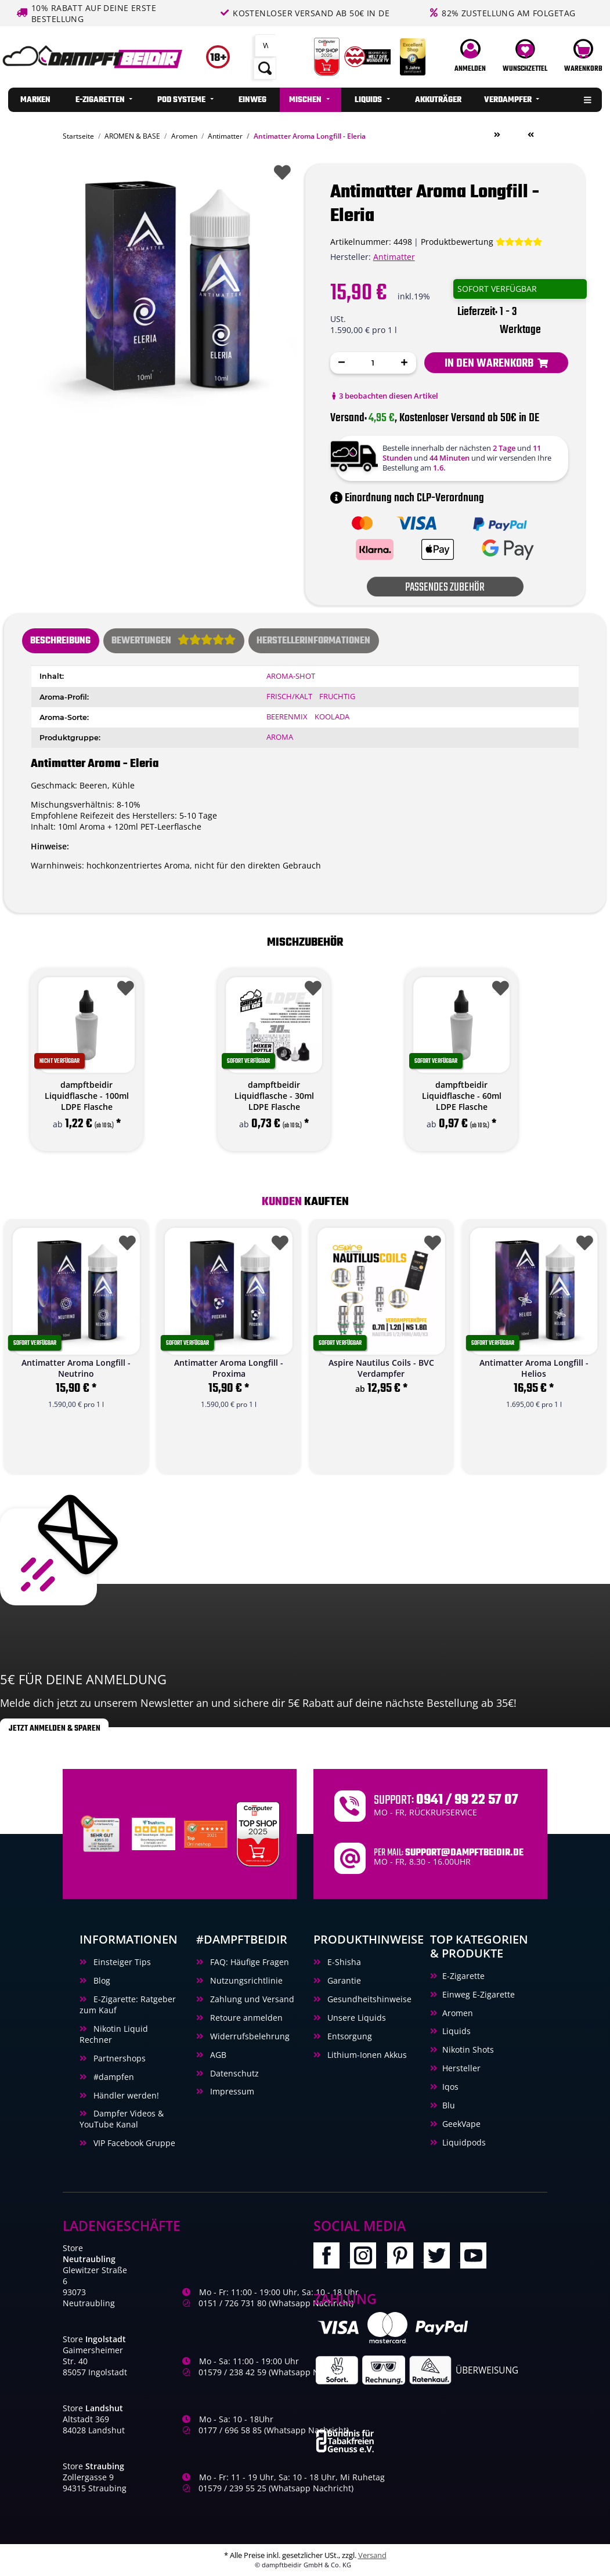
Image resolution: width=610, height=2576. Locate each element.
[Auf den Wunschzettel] (280, 170)
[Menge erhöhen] (404, 363)
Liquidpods (464, 2142)
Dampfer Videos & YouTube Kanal (122, 2119)
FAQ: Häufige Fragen (248, 1961)
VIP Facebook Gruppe (133, 2142)
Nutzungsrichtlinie (245, 1980)
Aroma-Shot (290, 676)
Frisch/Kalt (289, 696)
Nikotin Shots (468, 2049)
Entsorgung (348, 2036)
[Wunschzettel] (525, 57)
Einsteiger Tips (121, 1961)
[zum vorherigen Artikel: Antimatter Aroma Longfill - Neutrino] (530, 135)
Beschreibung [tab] (60, 641)
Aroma (279, 737)
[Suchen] (265, 45)
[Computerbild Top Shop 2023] (258, 1833)
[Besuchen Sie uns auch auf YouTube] (477, 2258)
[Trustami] (154, 1833)
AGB (217, 2054)
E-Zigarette (463, 1975)
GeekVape (461, 2123)
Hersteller (461, 2068)
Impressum (231, 2091)
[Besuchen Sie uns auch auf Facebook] (331, 2258)
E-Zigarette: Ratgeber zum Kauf (128, 2004)
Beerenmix (287, 717)
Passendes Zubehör (445, 587)
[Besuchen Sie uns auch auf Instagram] (368, 2258)
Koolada (332, 717)
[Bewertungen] (481, 241)
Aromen (457, 2012)
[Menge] (373, 363)
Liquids (456, 2030)
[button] (470, 57)
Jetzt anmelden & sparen (54, 1728)
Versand (372, 2555)
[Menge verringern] (341, 363)
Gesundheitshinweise (368, 1999)
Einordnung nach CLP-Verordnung (407, 498)
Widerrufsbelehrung (249, 2036)
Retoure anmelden (245, 2017)
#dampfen (112, 2076)
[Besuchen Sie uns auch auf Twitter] (442, 2258)
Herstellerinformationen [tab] (313, 641)
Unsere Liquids (355, 2017)
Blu (448, 2105)
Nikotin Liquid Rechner (114, 2034)
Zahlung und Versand (251, 1999)
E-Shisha (343, 1961)
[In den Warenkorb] (496, 362)
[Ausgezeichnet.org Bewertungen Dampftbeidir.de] (206, 1833)
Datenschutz (233, 2073)
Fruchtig (337, 696)
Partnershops (118, 2058)
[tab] (173, 640)
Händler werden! (125, 2095)
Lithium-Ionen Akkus (366, 2054)
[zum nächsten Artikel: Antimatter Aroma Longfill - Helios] (497, 135)
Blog (100, 1980)
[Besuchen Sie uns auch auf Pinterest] (405, 2258)
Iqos (450, 2086)
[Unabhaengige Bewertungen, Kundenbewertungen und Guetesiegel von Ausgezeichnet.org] (102, 1833)
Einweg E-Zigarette (478, 1994)
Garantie (343, 1980)
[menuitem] (35, 100)
